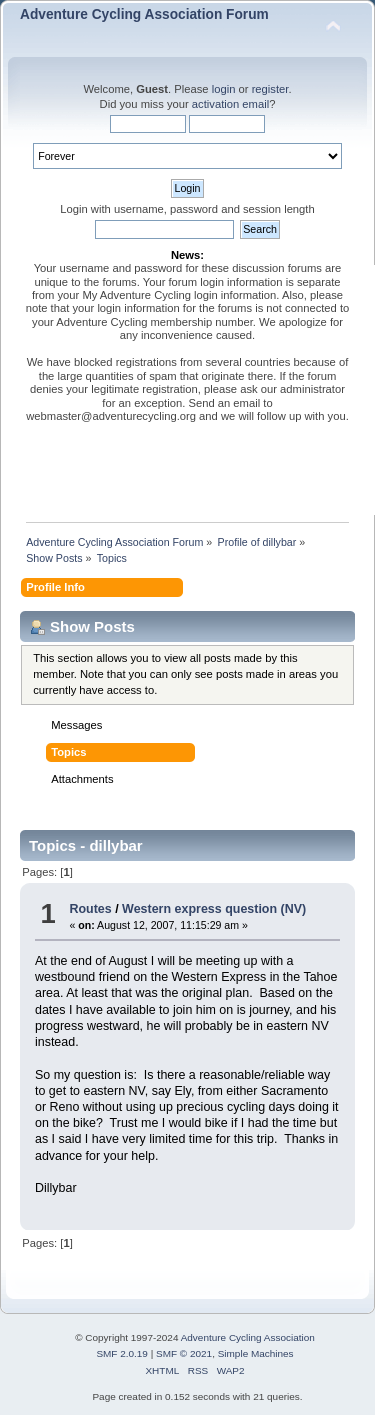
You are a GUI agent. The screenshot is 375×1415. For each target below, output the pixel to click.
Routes (90, 909)
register (270, 89)
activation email (230, 104)
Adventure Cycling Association (248, 1337)
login (224, 89)
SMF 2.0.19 (122, 1353)
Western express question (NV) (214, 909)
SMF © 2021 (184, 1353)
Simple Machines (256, 1353)
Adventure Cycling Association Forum (144, 14)
